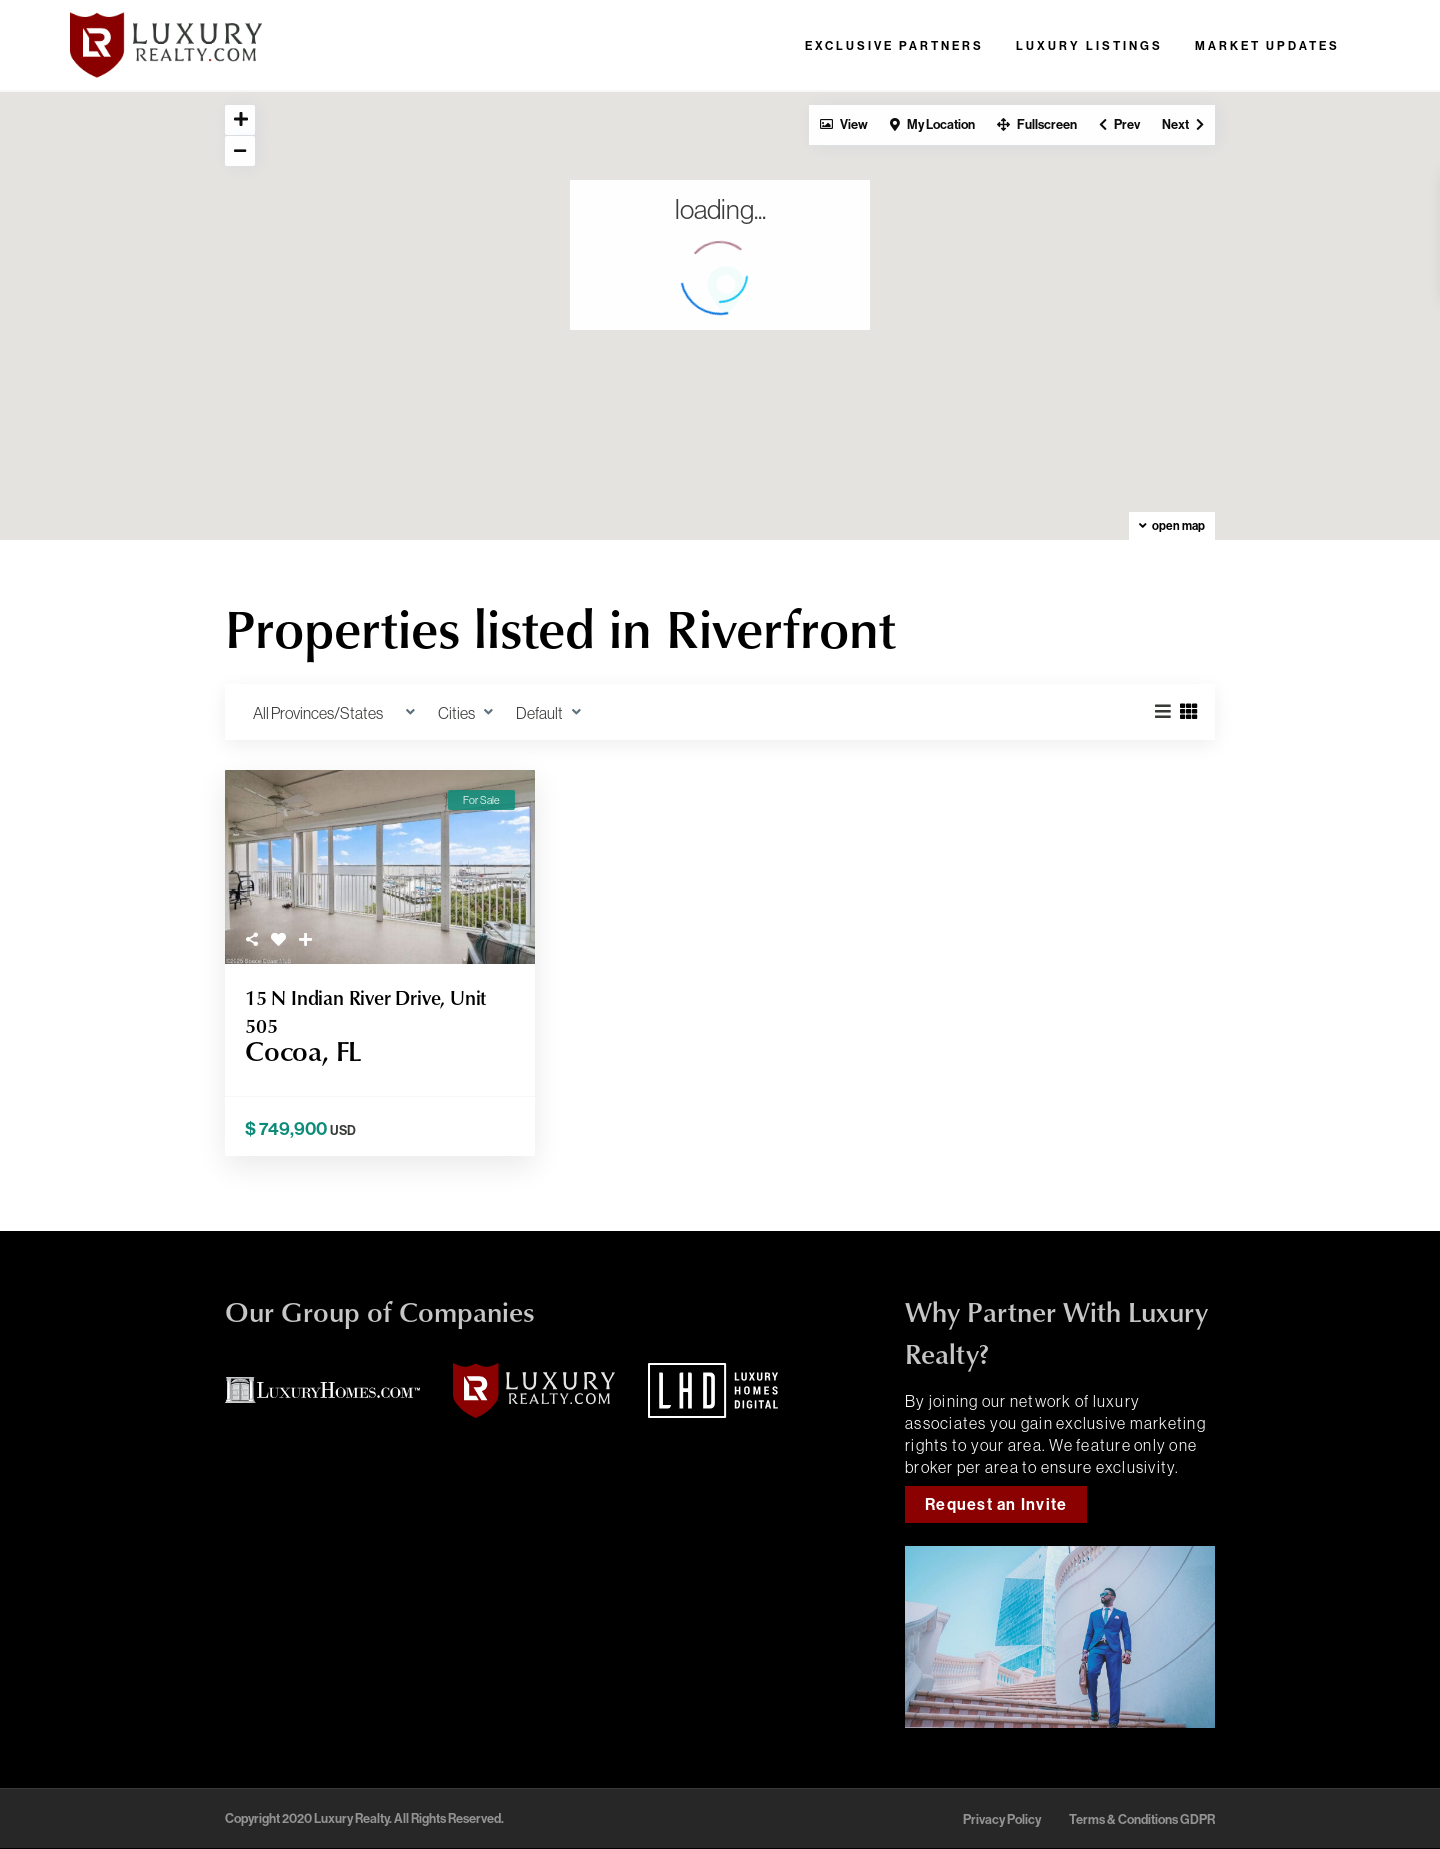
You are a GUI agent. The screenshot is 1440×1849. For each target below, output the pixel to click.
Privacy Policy (1002, 1819)
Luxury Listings (1089, 46)
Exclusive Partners (894, 46)
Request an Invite (996, 1504)
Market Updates (1267, 46)
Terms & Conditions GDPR (1142, 1819)
